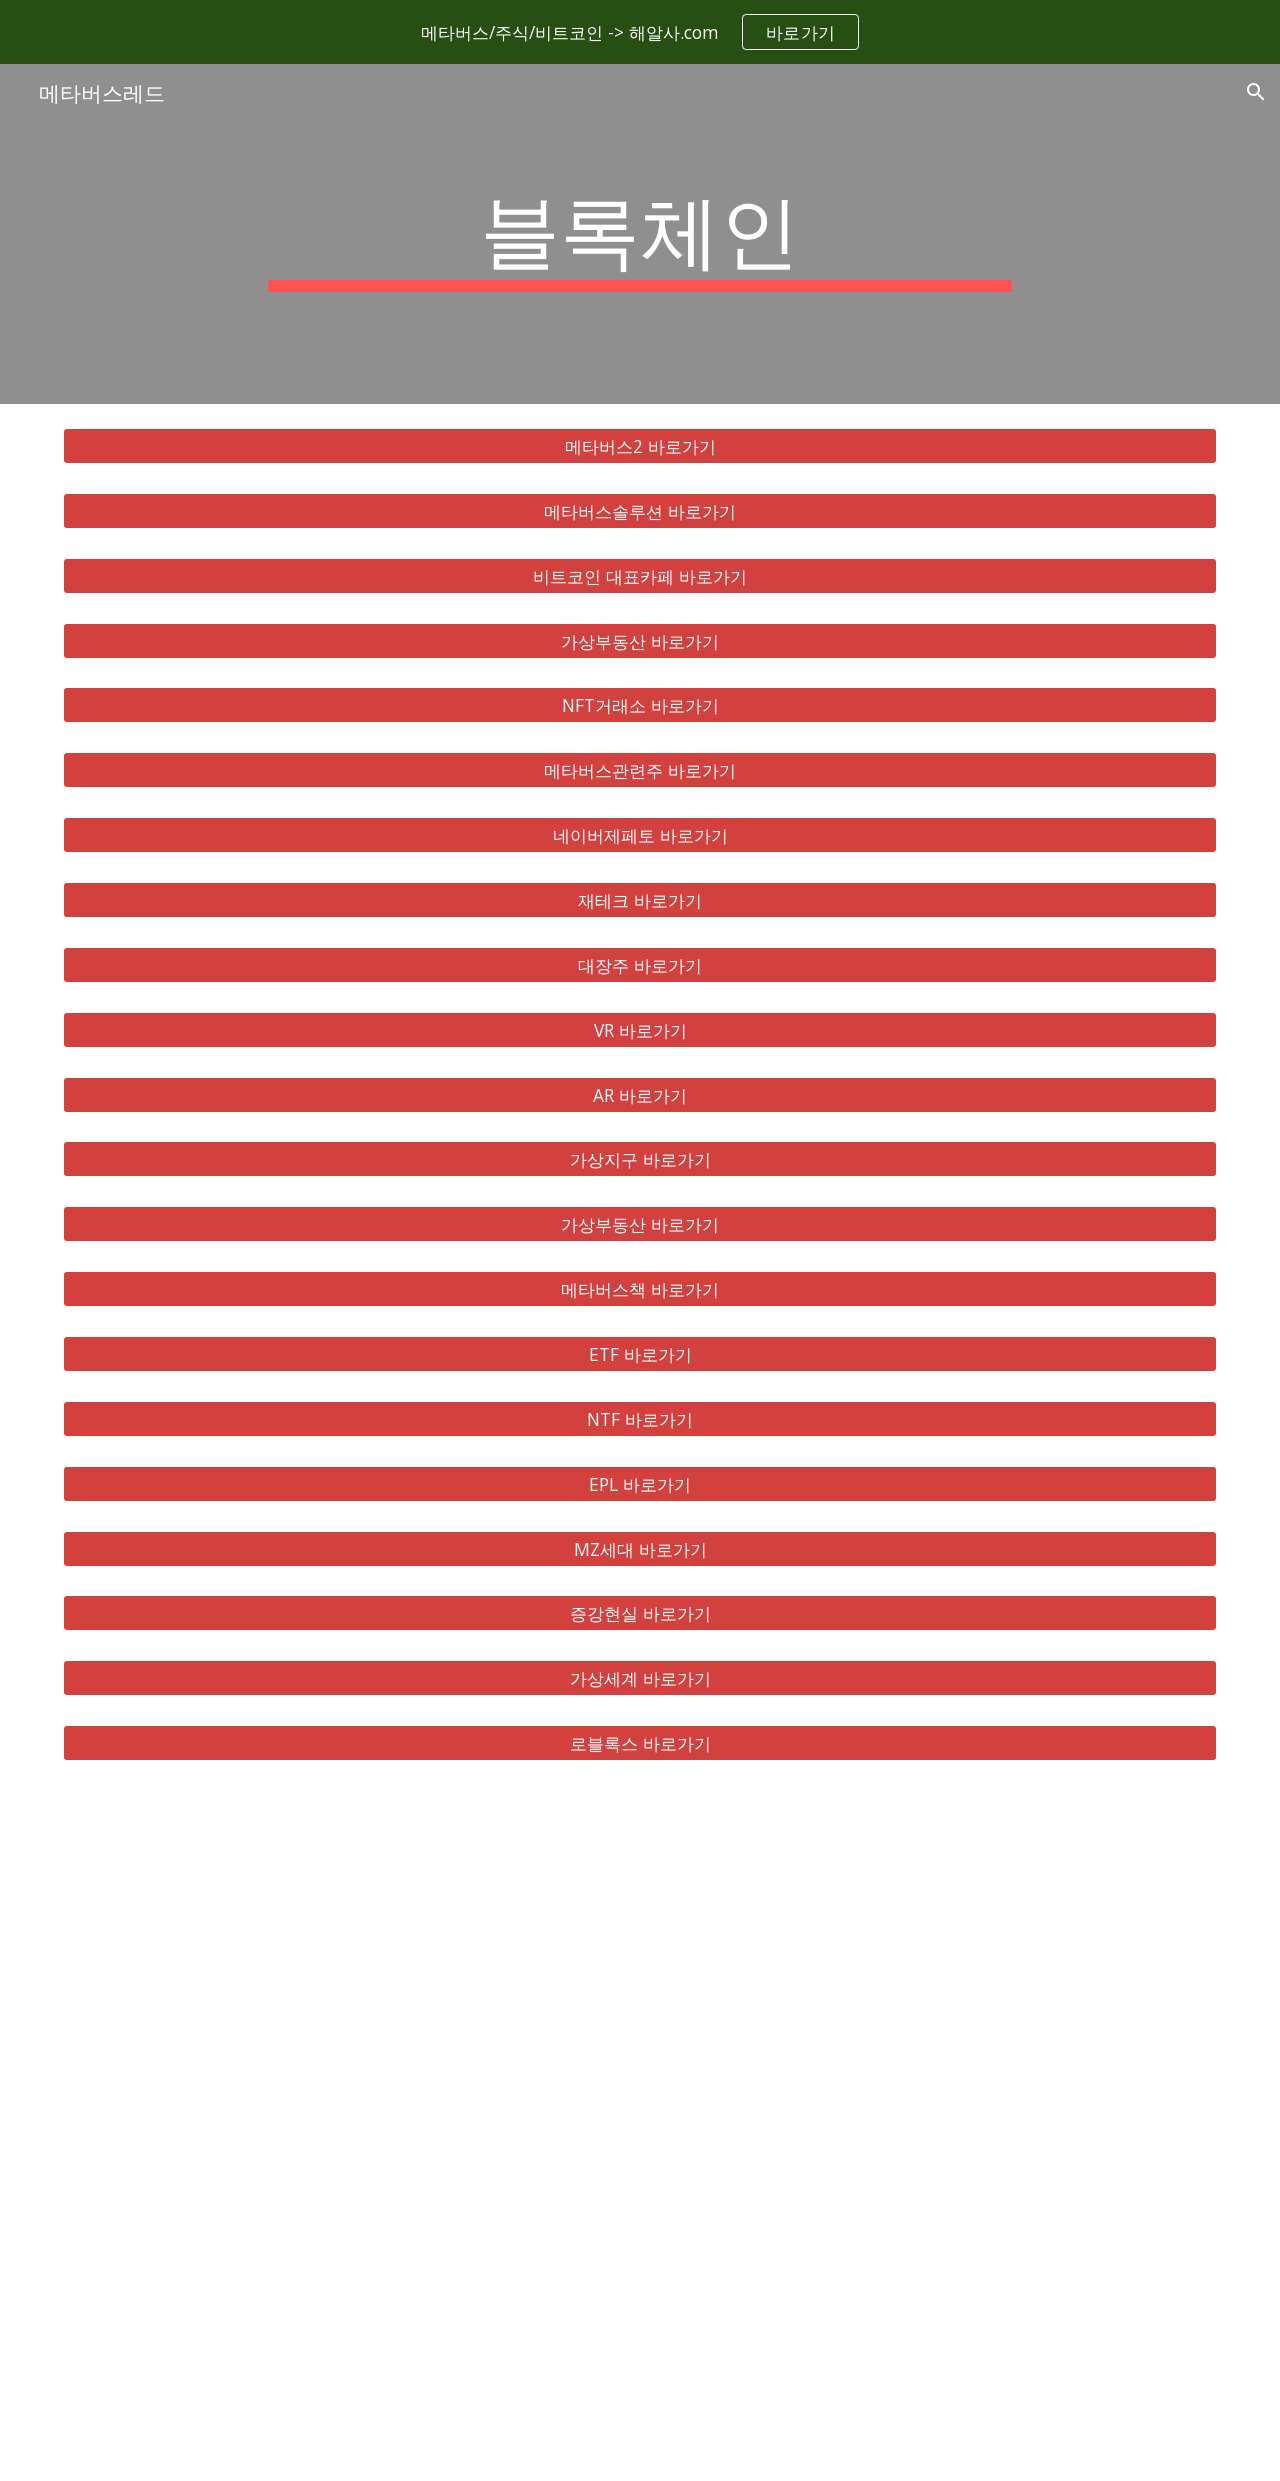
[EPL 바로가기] (640, 1483)
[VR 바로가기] (640, 1029)
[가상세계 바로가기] (640, 1678)
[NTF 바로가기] (640, 1419)
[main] (640, 234)
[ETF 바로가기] (640, 1354)
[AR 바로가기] (640, 1094)
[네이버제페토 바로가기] (640, 835)
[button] (1256, 92)
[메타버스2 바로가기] (640, 446)
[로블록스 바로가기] (640, 1743)
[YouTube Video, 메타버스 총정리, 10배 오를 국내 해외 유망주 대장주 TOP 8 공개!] (640, 2133)
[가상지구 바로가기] (640, 1159)
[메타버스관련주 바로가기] (640, 770)
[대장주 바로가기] (640, 965)
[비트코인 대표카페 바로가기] (640, 575)
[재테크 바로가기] (640, 900)
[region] (640, 32)
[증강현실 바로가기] (640, 1613)
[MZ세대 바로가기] (640, 1548)
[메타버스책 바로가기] (640, 1289)
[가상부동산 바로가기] (640, 640)
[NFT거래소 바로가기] (640, 705)
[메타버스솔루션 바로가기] (640, 511)
